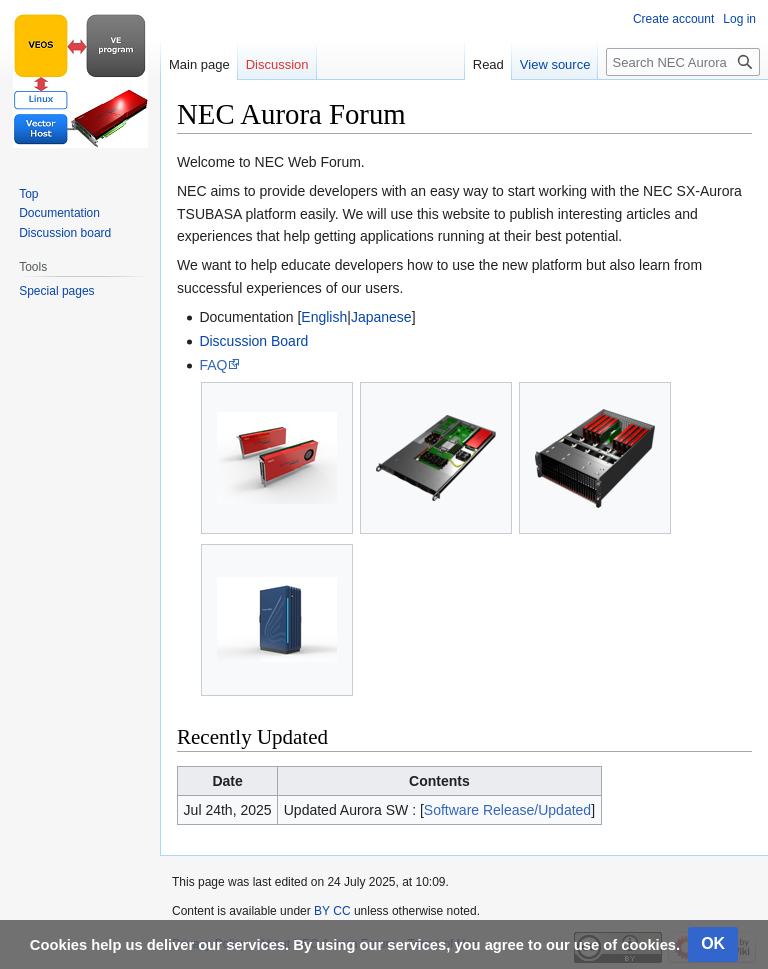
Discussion (277, 64)
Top (28, 194)
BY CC (332, 911)
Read (488, 64)
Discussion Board (253, 341)
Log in (739, 19)
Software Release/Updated (507, 810)
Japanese (381, 317)
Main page (199, 64)
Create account (673, 19)
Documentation (59, 213)
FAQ (213, 365)
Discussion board (65, 233)
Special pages (56, 291)
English (324, 317)
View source (555, 64)
